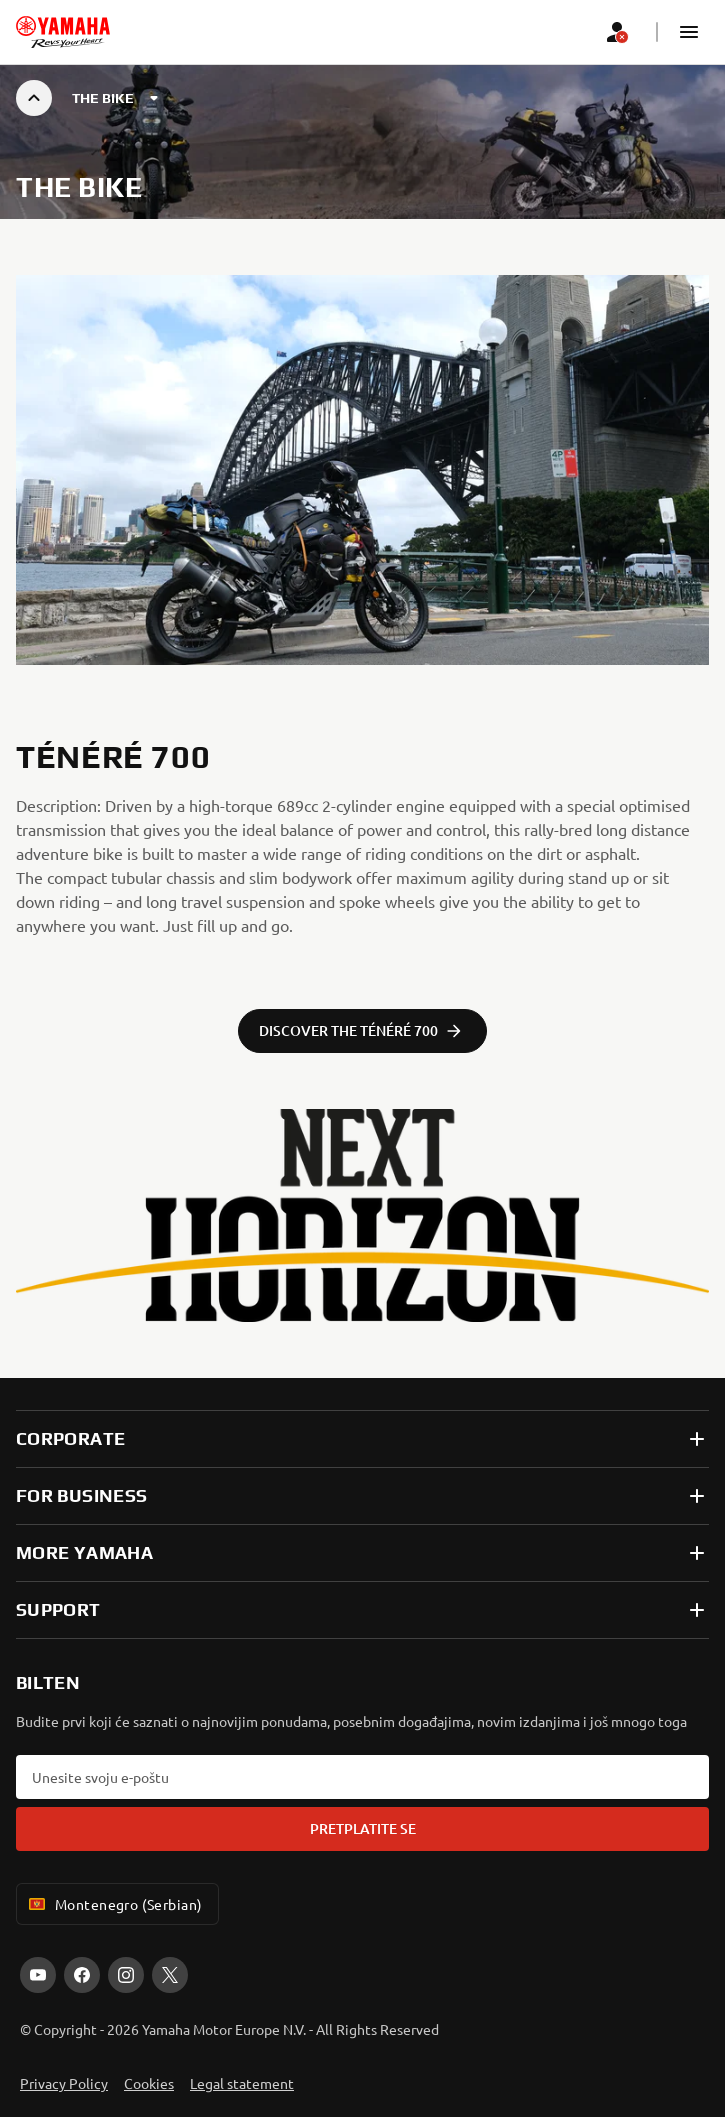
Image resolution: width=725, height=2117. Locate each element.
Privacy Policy (64, 2083)
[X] (170, 1975)
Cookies (149, 2083)
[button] (689, 32)
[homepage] (63, 32)
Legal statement (242, 2083)
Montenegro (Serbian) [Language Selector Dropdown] (113, 1904)
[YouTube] (38, 1975)
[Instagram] (126, 1975)
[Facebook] (82, 1975)
